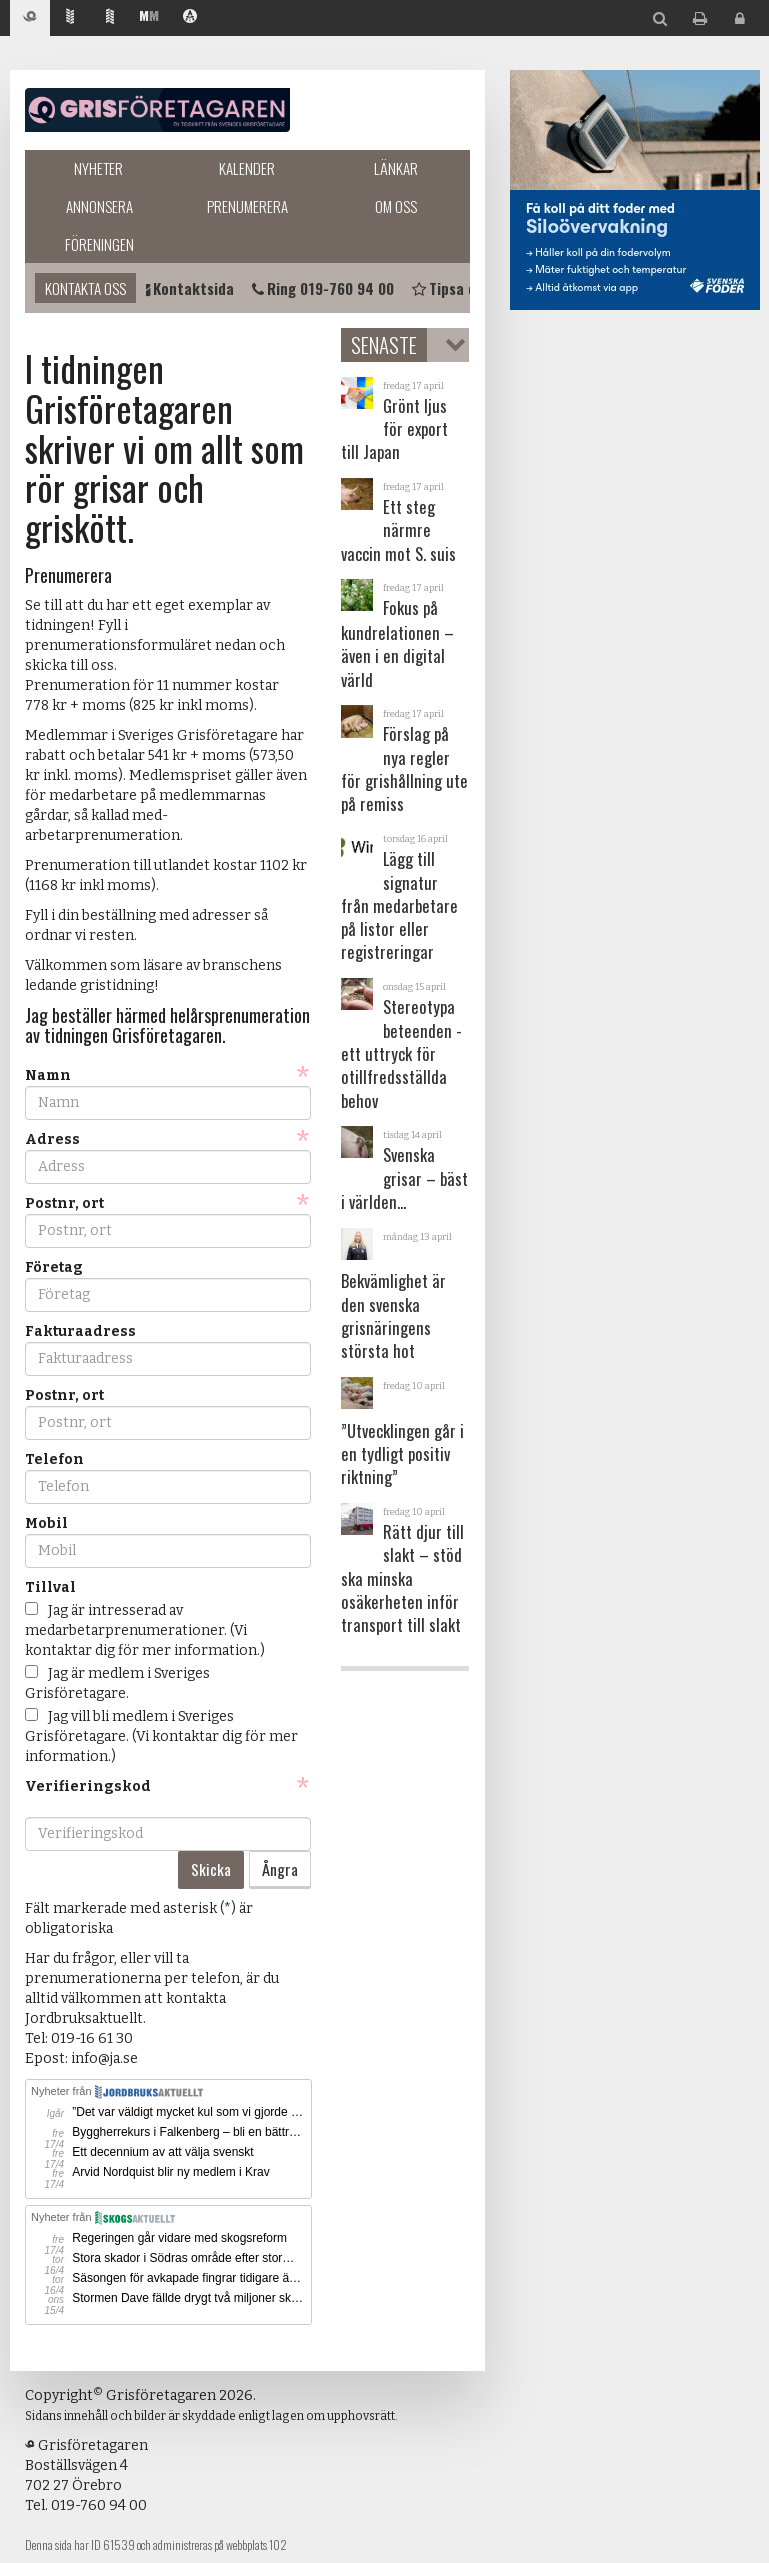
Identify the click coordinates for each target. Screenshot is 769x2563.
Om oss (396, 206)
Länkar (396, 168)
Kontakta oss (85, 288)
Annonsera (99, 206)
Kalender (247, 168)
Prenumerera (247, 206)
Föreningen (99, 244)
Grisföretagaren (157, 110)
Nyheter (98, 168)
